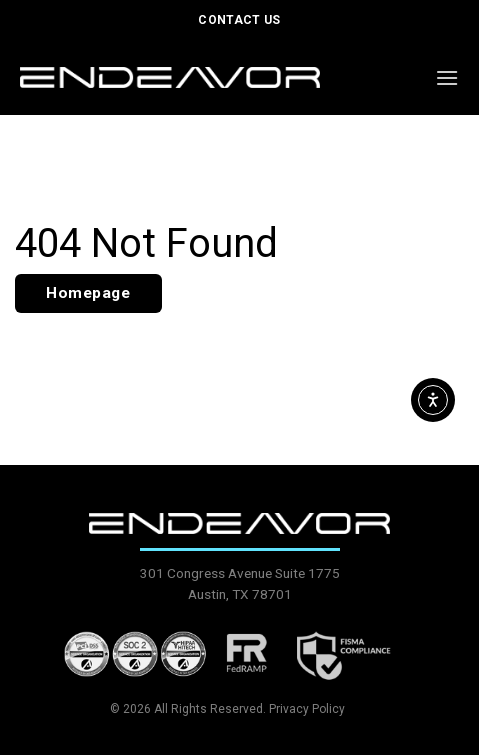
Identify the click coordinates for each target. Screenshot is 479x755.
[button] (447, 77)
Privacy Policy (307, 709)
